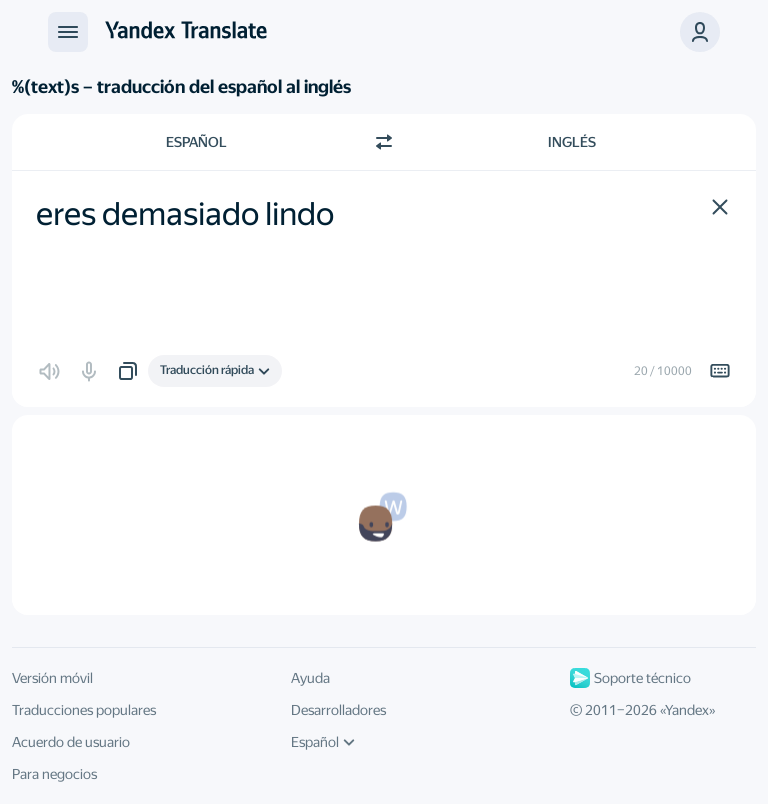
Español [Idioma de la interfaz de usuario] (323, 742)
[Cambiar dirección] (384, 142)
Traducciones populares (84, 710)
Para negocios (54, 774)
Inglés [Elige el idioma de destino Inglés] (572, 142)
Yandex (687, 710)
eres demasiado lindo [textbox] (185, 214)
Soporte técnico (630, 678)
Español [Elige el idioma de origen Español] (196, 142)
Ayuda (310, 678)
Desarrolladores (338, 710)
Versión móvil (52, 678)
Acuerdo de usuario (71, 742)
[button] (700, 32)
